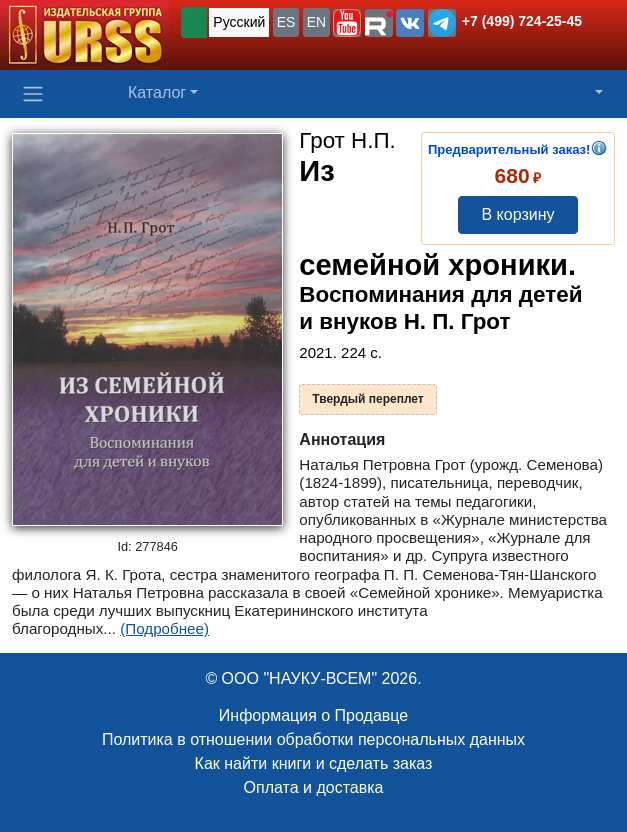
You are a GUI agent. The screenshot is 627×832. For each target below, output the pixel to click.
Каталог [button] (157, 92)
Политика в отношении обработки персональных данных (313, 739)
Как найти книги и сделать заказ (314, 763)
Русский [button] (239, 22)
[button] (347, 23)
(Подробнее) (164, 628)
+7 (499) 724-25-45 (522, 21)
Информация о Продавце (313, 715)
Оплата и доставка (314, 787)
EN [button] (316, 22)
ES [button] (286, 22)
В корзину (517, 214)
